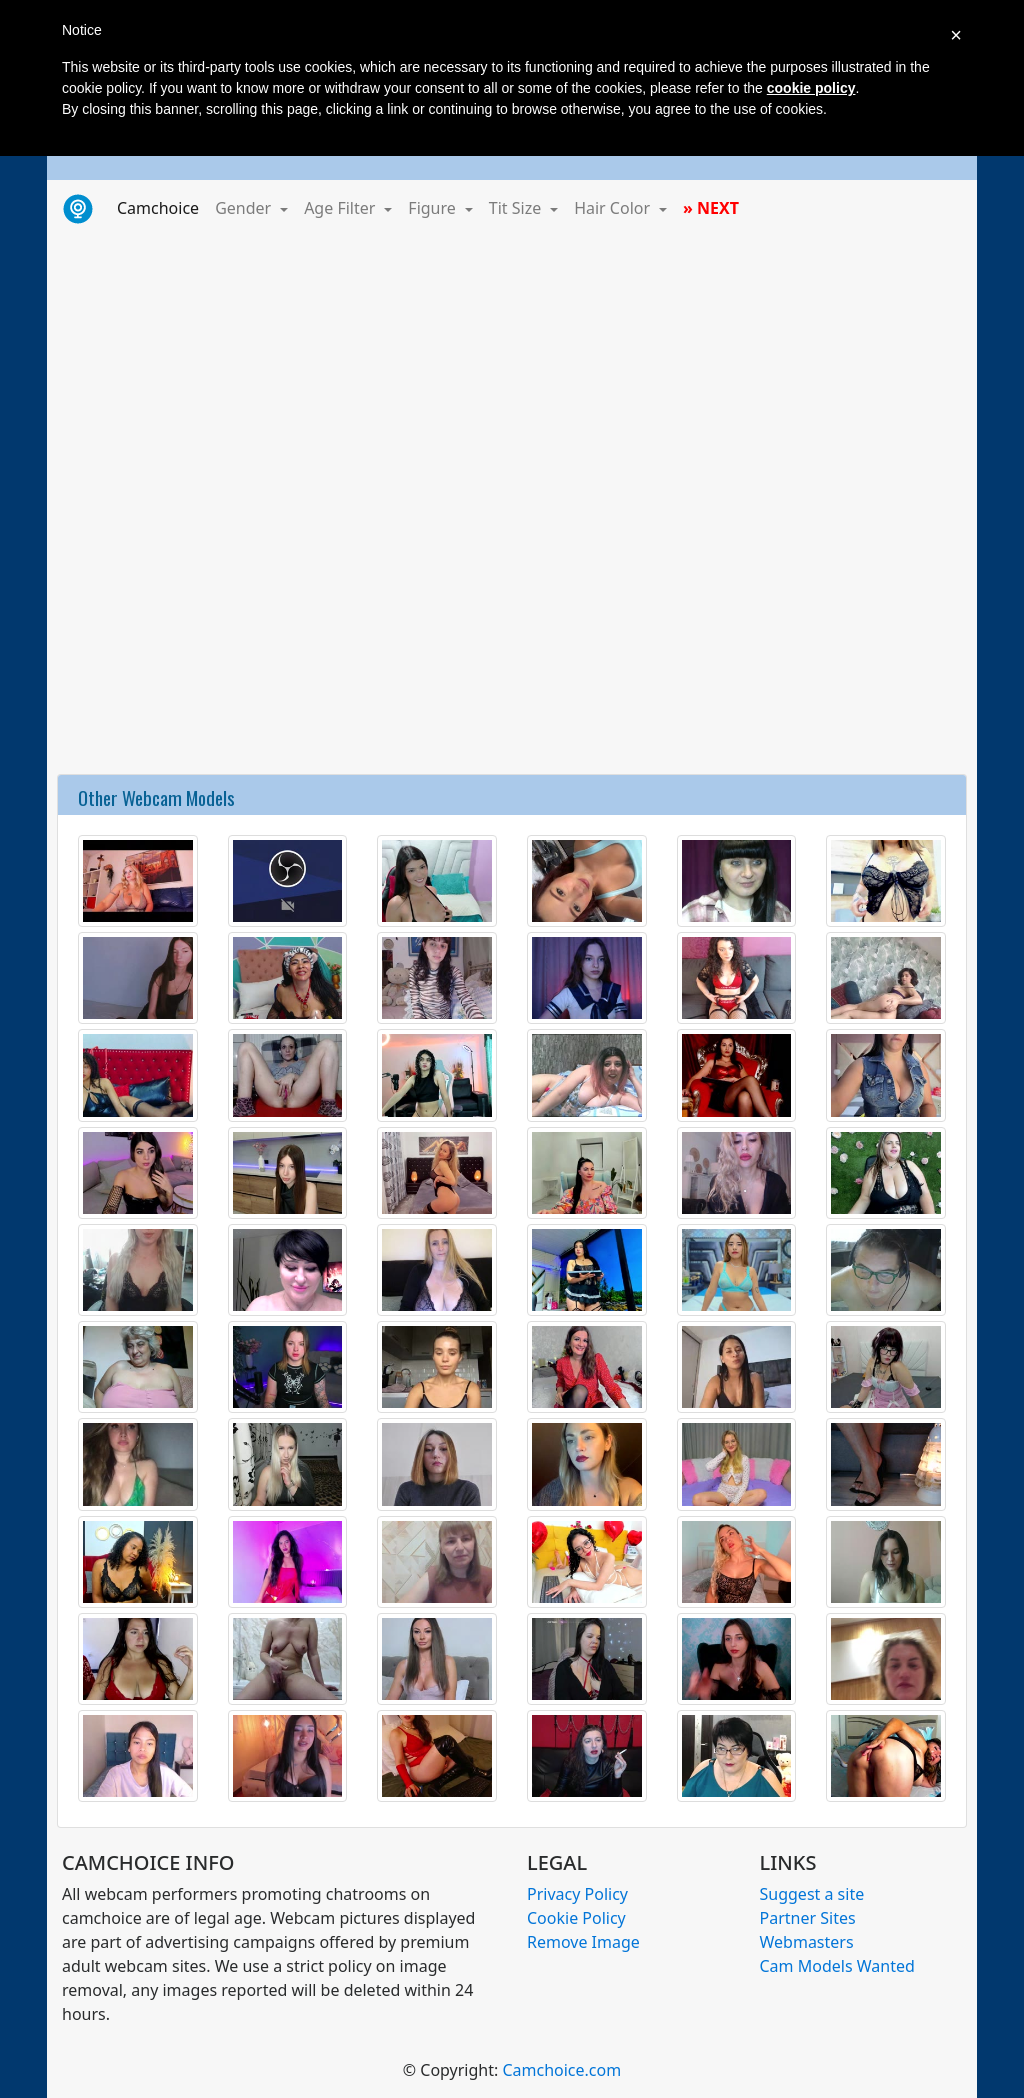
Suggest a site (812, 1894)
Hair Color (614, 208)
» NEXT (711, 208)
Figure (434, 208)
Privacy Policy (577, 1894)
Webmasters (807, 1942)
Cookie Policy (576, 1918)
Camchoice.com (561, 2070)
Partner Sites (808, 1918)
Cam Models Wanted (837, 1966)
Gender (245, 208)
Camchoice (162, 207)
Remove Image (583, 1942)
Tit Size (517, 208)
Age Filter (341, 208)
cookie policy (811, 88)
